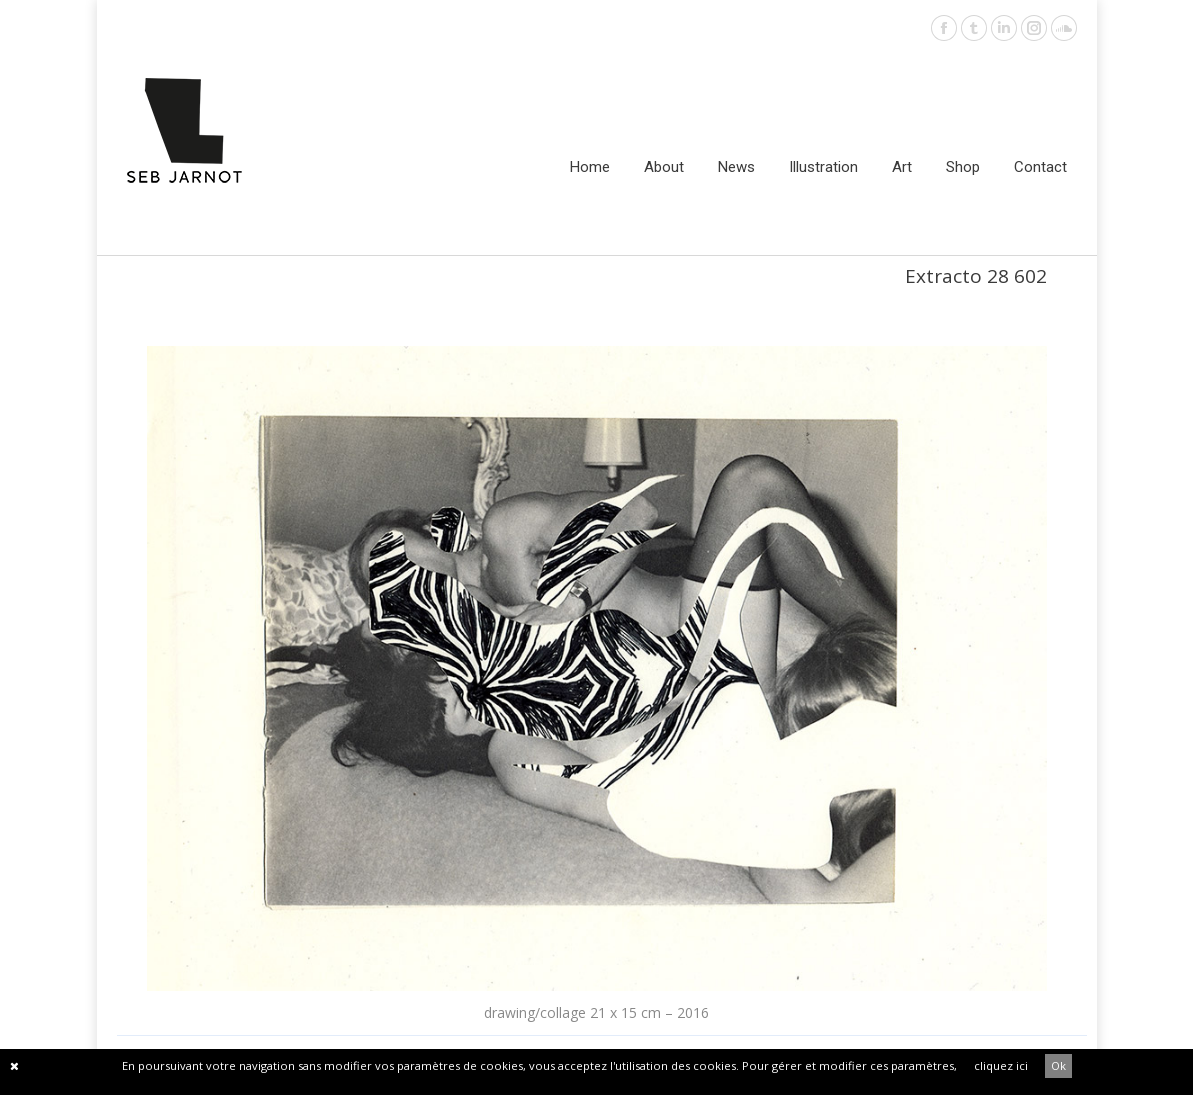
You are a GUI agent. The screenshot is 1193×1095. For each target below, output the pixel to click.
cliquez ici (1001, 1065)
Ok (1058, 1065)
